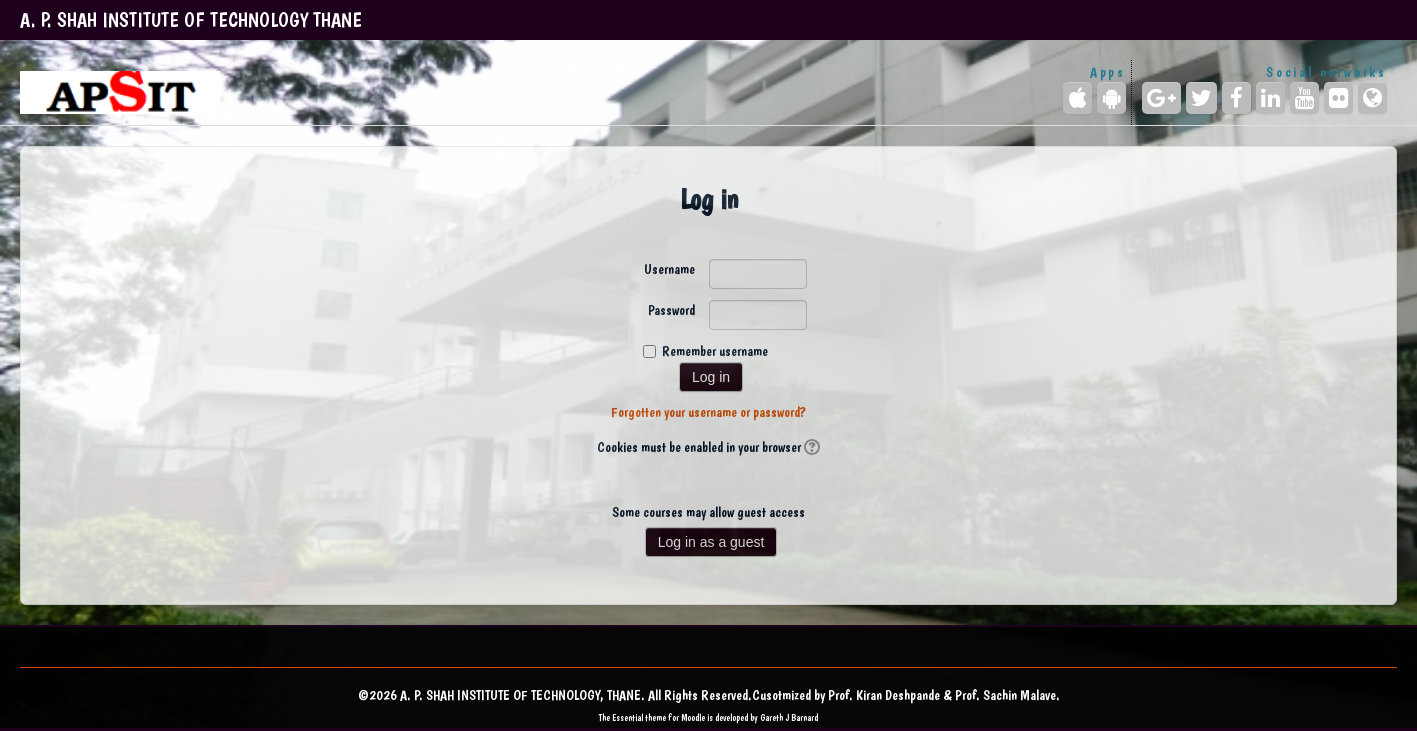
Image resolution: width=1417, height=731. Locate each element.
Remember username (715, 351)
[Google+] (1161, 98)
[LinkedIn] (1270, 98)
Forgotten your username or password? (708, 412)
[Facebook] (1236, 98)
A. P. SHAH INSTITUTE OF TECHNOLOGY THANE (191, 20)
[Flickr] (1338, 98)
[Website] (1372, 98)
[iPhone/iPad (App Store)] (1077, 98)
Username (669, 269)
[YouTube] (1304, 98)
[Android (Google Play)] (1111, 98)
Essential (627, 717)
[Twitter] (1201, 98)
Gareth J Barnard (789, 717)
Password (671, 310)
